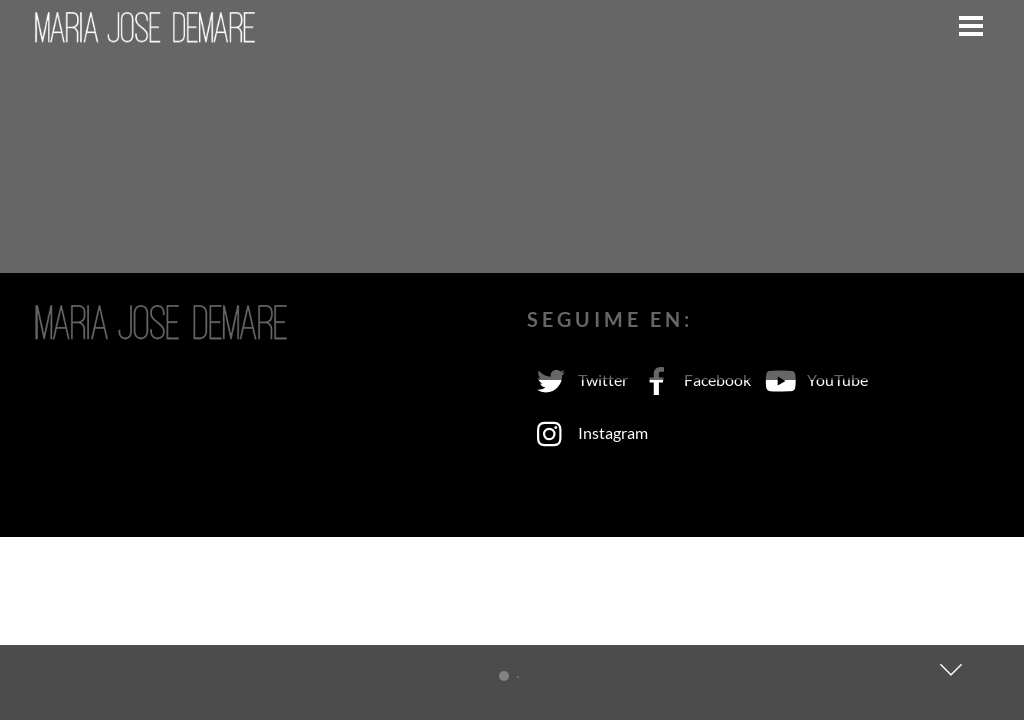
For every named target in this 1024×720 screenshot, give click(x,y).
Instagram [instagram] (587, 432)
